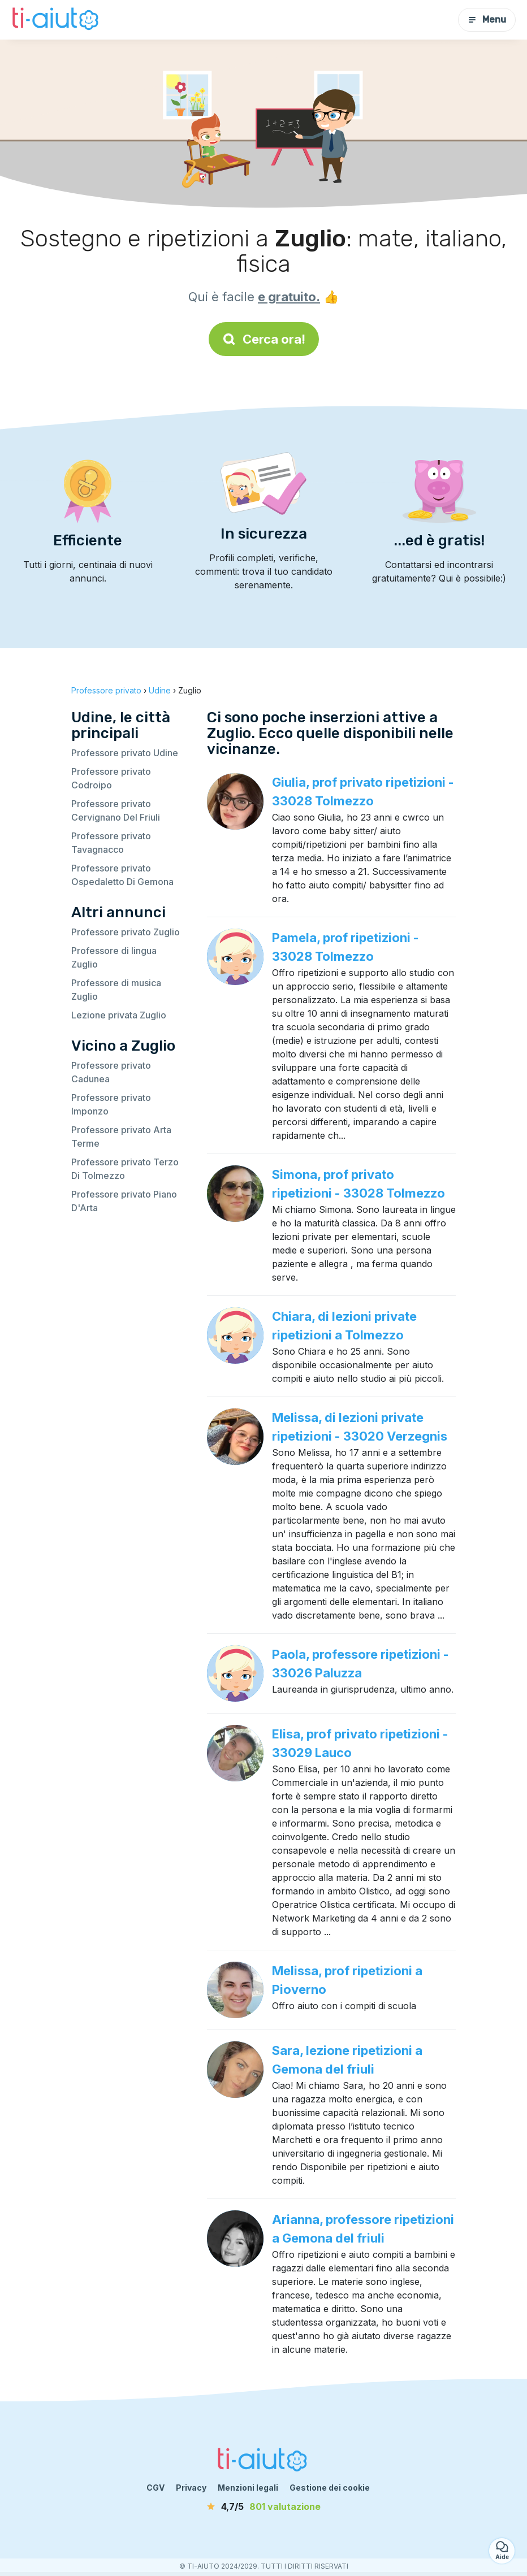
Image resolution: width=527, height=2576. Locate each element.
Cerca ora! (263, 339)
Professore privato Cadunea (111, 1072)
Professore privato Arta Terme (121, 1136)
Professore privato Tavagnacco (111, 842)
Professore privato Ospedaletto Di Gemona (122, 874)
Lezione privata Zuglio (118, 1015)
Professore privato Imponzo (111, 1104)
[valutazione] (263, 2506)
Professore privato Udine (124, 752)
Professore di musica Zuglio (116, 989)
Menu (487, 19)
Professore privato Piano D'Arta (124, 1201)
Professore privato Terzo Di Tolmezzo (125, 1168)
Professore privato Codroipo (111, 778)
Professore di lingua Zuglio (114, 957)
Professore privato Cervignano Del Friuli (115, 810)
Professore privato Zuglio (125, 932)
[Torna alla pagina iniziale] (56, 19)
